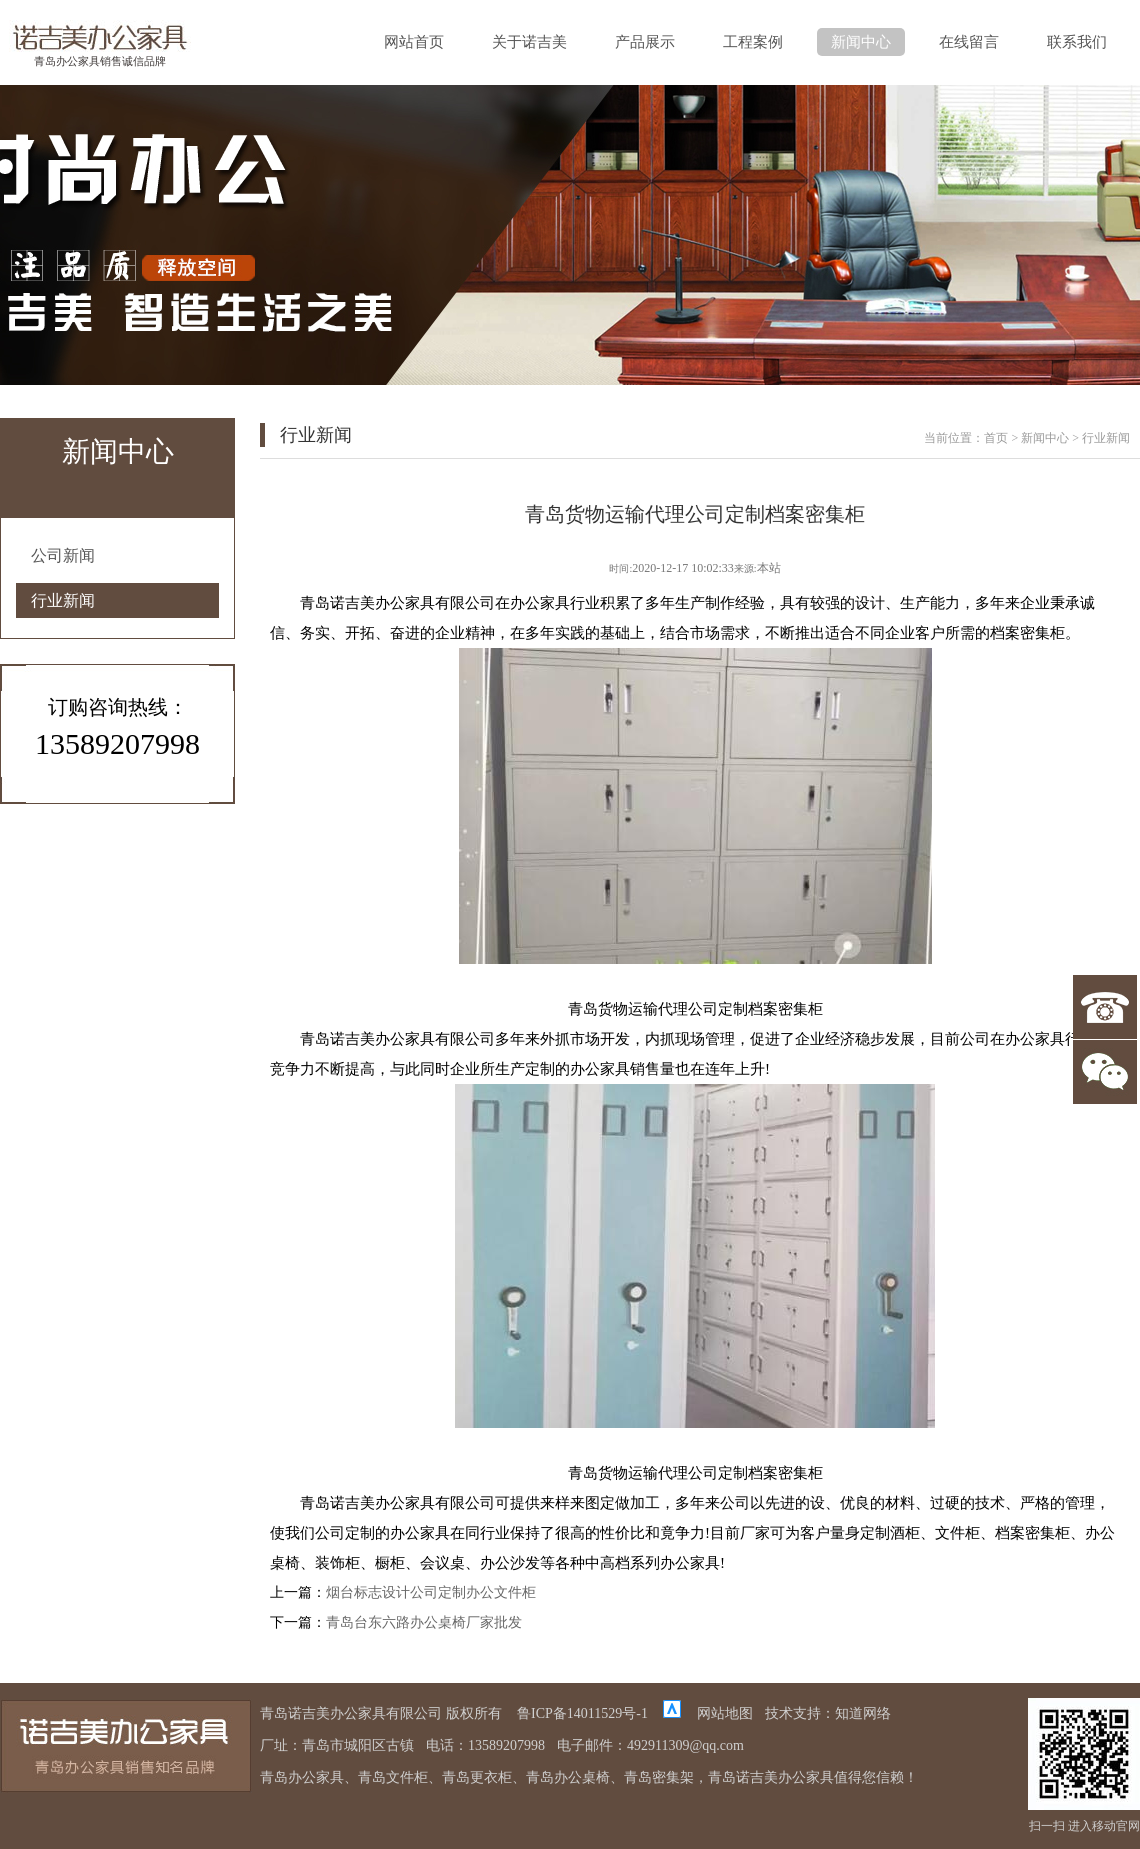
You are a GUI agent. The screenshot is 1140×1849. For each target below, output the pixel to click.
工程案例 (753, 42)
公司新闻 (63, 555)
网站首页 (414, 42)
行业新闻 (63, 600)
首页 (996, 438)
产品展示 (645, 42)
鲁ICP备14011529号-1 (582, 1713)
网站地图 (725, 1713)
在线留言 (969, 42)
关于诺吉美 (529, 42)
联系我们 (1077, 42)
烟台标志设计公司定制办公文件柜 (431, 1592)
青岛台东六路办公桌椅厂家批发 (424, 1622)
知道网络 (863, 1713)
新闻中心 (861, 42)
